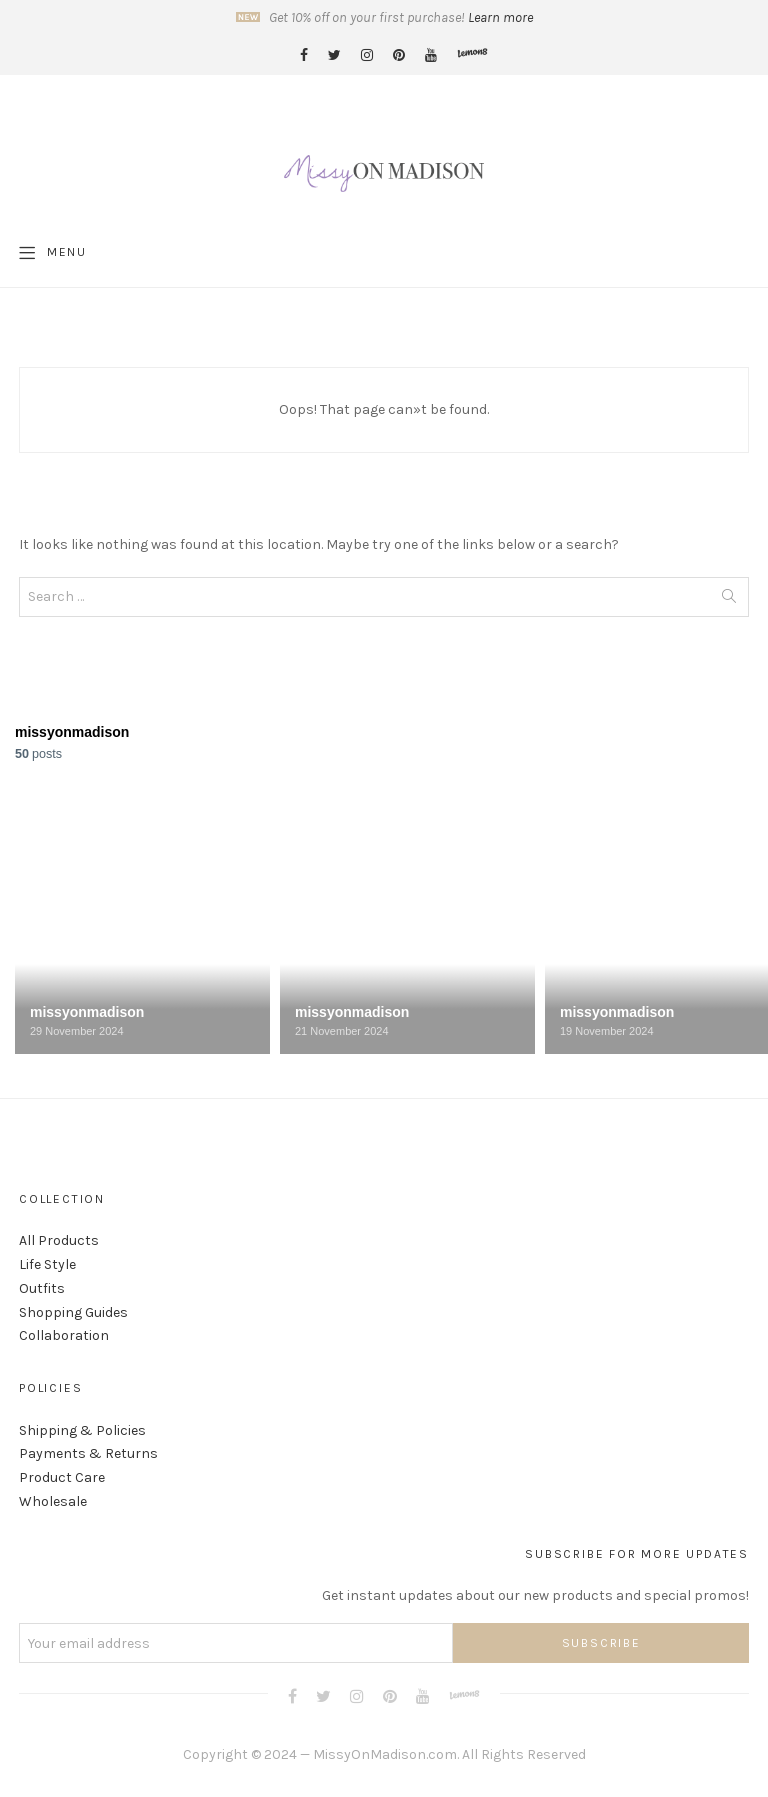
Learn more (500, 17)
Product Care (62, 1477)
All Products (59, 1240)
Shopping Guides (73, 1312)
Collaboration (64, 1335)
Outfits (42, 1288)
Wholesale (53, 1501)
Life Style (47, 1264)
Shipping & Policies (82, 1430)
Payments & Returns (88, 1453)
